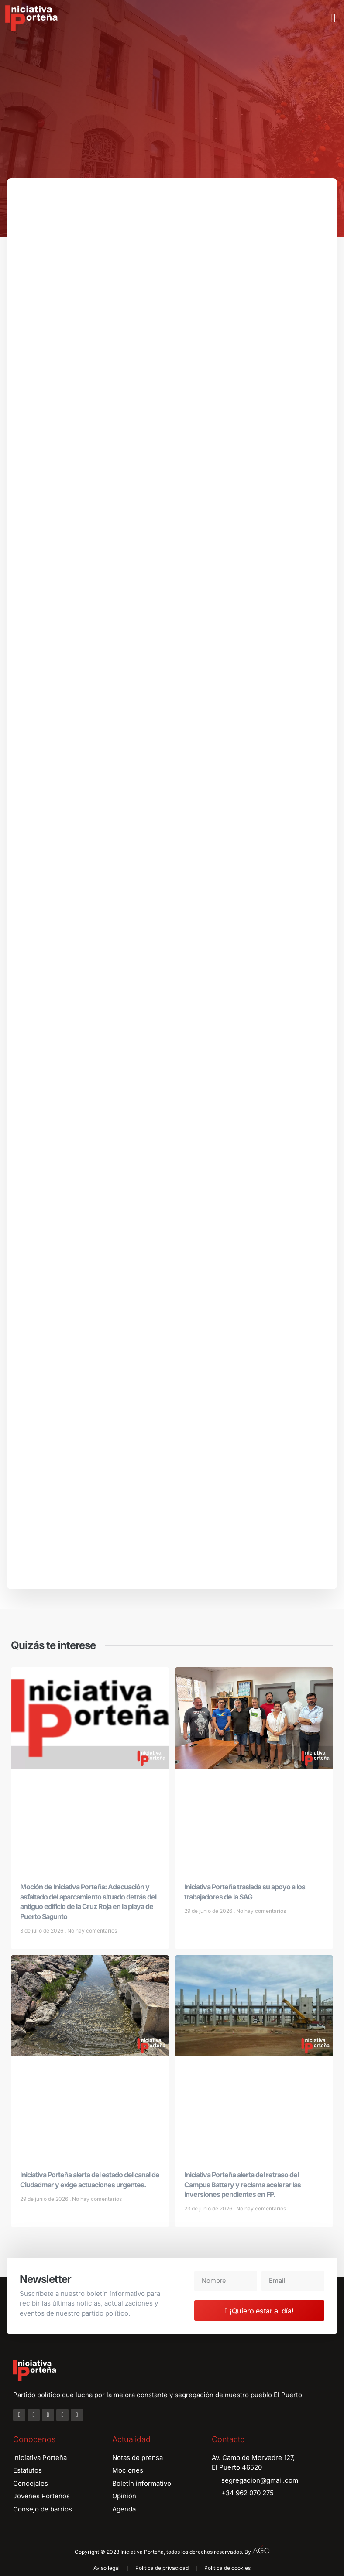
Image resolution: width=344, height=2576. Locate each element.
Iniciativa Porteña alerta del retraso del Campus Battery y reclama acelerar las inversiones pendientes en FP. (242, 2188)
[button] (333, 18)
